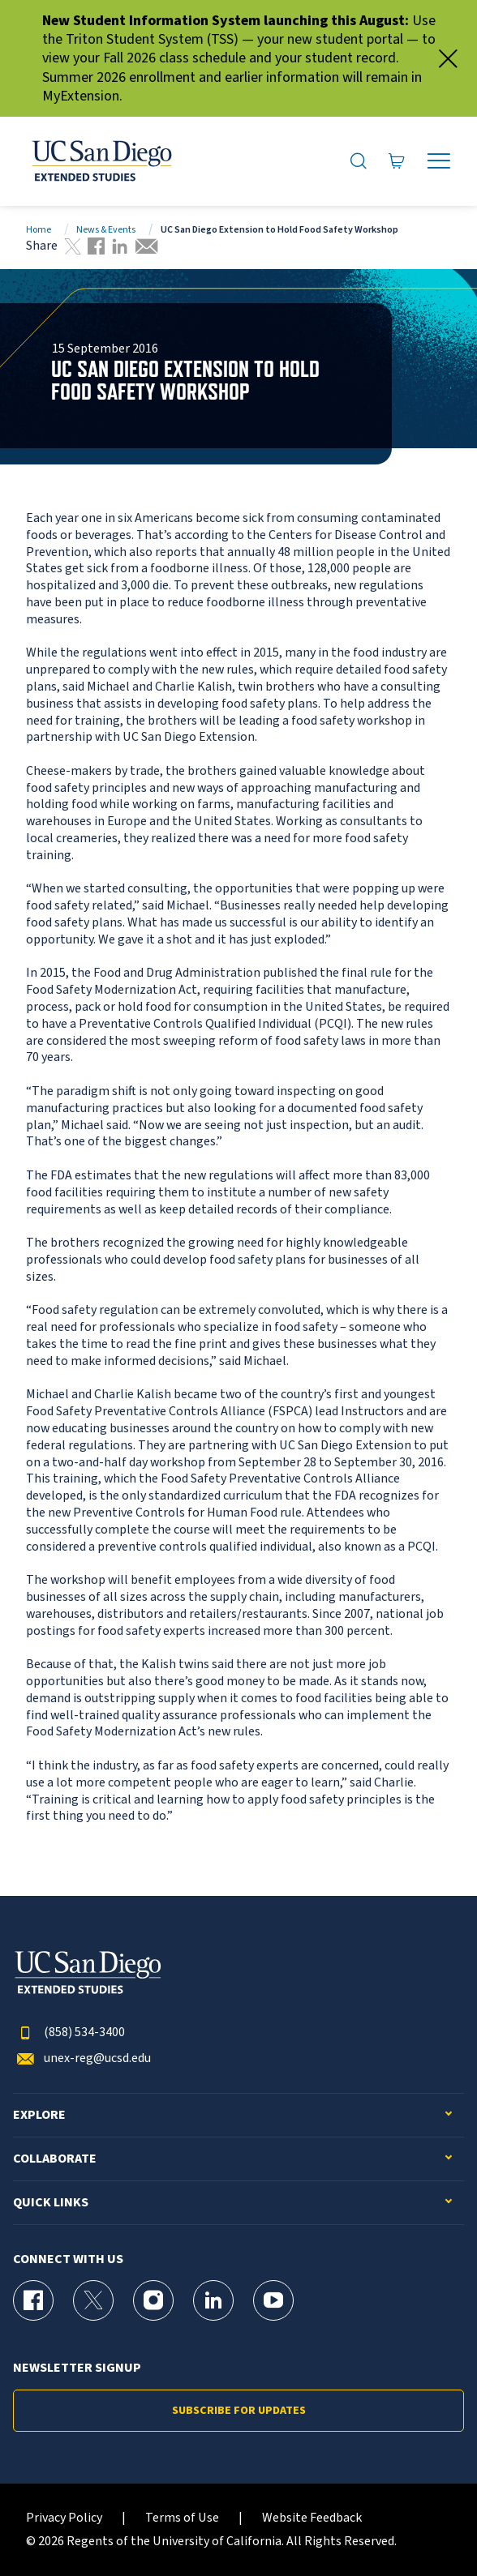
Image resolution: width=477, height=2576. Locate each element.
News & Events (105, 230)
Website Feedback (312, 2518)
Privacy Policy (64, 2518)
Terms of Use (182, 2518)
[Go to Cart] (397, 161)
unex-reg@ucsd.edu (82, 2058)
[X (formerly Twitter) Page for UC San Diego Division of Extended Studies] (93, 2300)
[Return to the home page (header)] (100, 161)
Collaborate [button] (55, 2158)
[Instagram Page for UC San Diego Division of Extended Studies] (153, 2300)
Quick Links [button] (50, 2202)
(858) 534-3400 (69, 2032)
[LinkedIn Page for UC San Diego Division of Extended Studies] (213, 2300)
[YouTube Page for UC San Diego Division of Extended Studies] (273, 2300)
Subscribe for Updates (239, 2411)
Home (38, 230)
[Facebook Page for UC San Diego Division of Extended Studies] (33, 2300)
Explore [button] (39, 2115)
